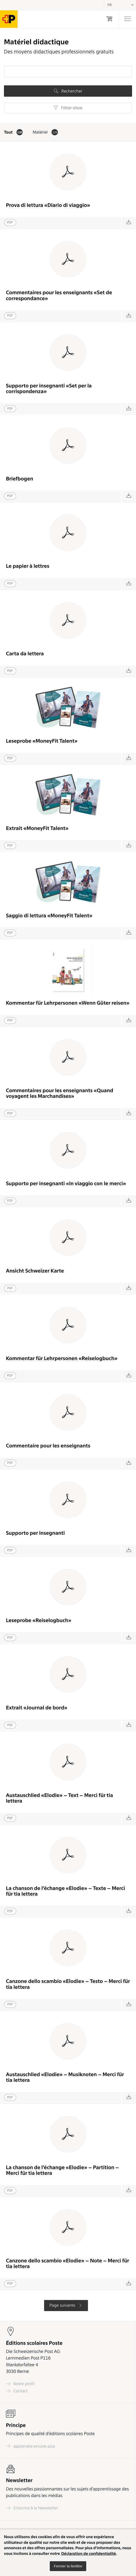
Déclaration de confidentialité (88, 2553)
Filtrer (68, 107)
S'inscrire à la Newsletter (32, 2508)
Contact (17, 2391)
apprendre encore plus (30, 2446)
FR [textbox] (109, 5)
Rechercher (68, 91)
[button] (68, 2566)
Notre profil (20, 2383)
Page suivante (66, 2305)
